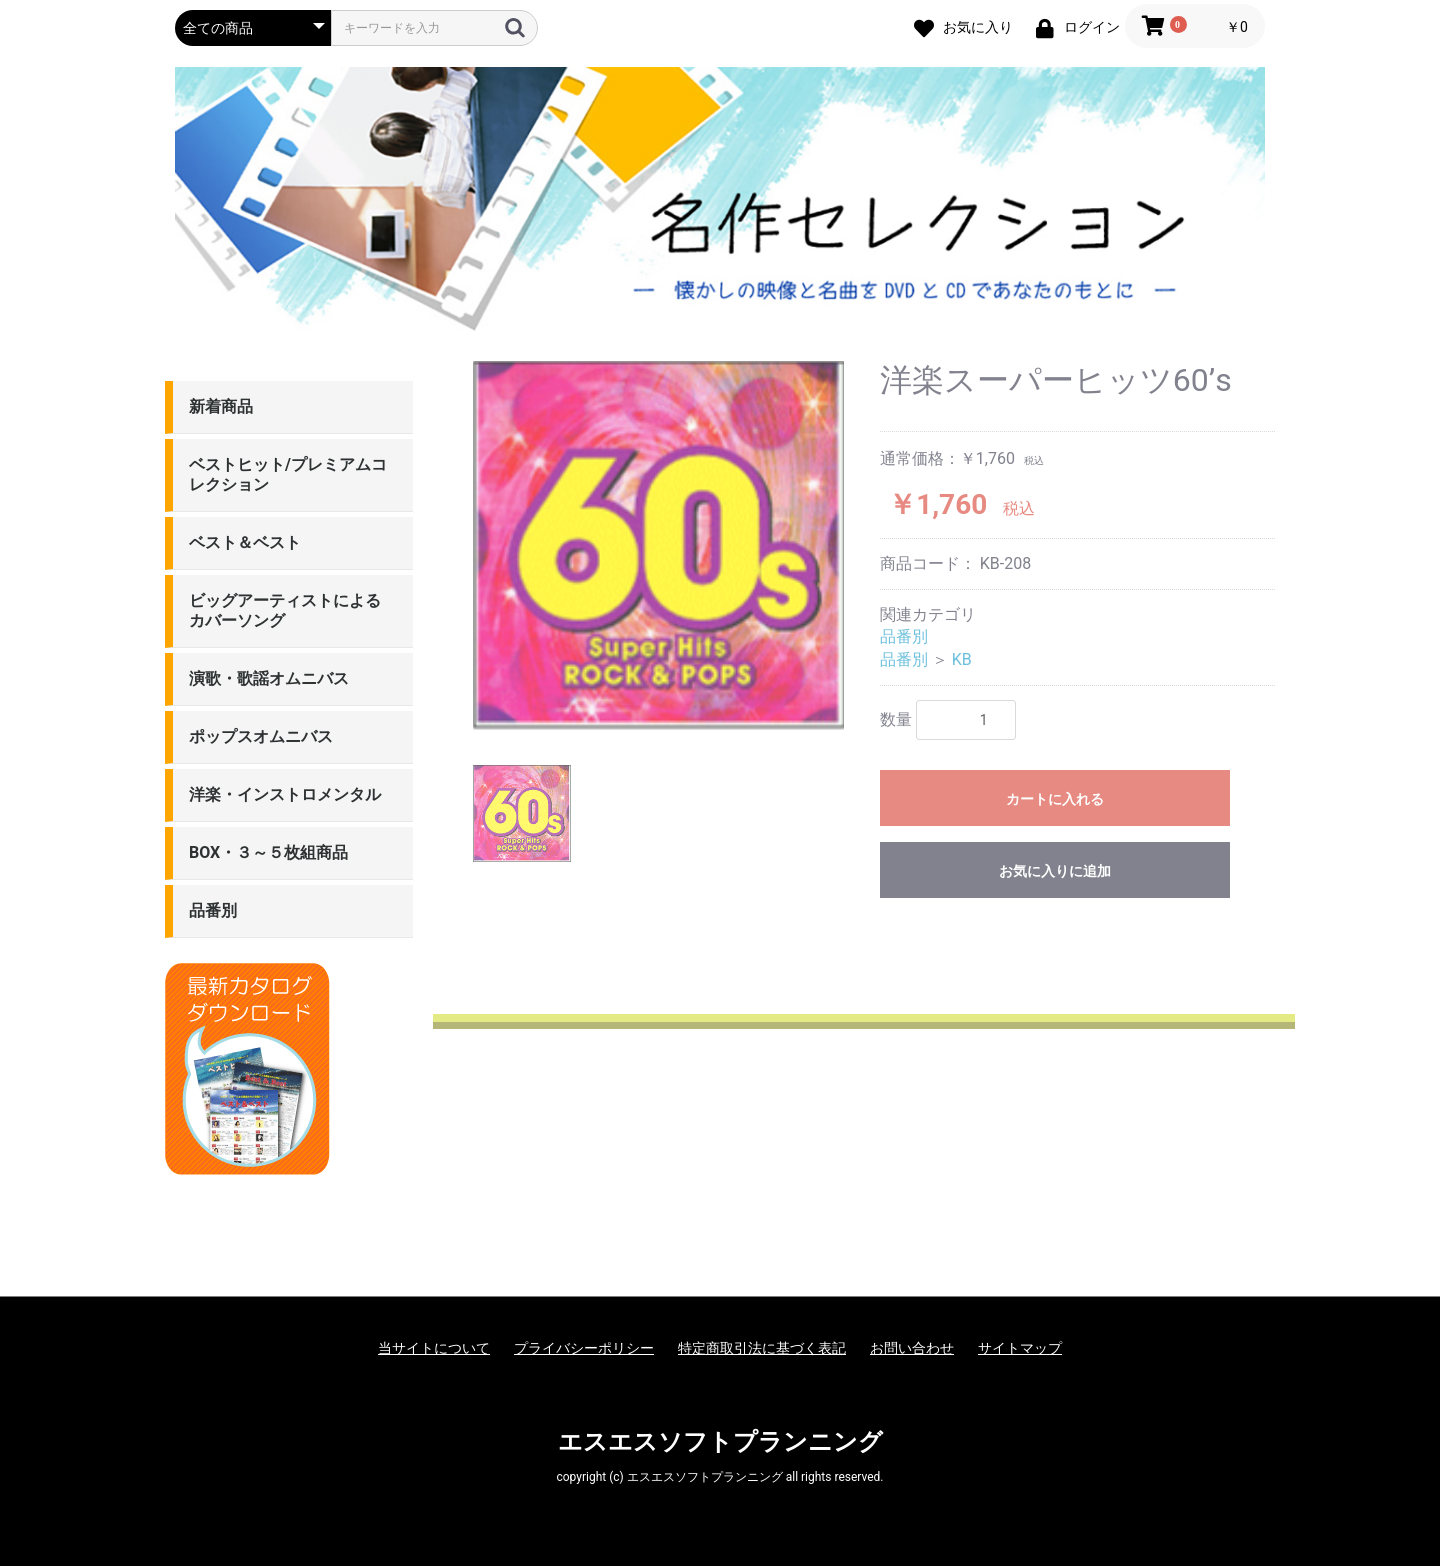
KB (962, 659)
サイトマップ (1020, 1348)
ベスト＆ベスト (245, 542)
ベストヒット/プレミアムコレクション (288, 474)
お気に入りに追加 (1055, 871)
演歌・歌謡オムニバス (269, 678)
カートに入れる (1055, 799)
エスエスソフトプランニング (720, 1442)
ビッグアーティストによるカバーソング (285, 610)
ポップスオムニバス (261, 736)
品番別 (213, 910)
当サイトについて (434, 1348)
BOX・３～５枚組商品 (268, 852)
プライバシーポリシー (584, 1348)
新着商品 (221, 406)
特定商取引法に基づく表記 (762, 1348)
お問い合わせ (912, 1348)
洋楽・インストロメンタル (285, 794)
